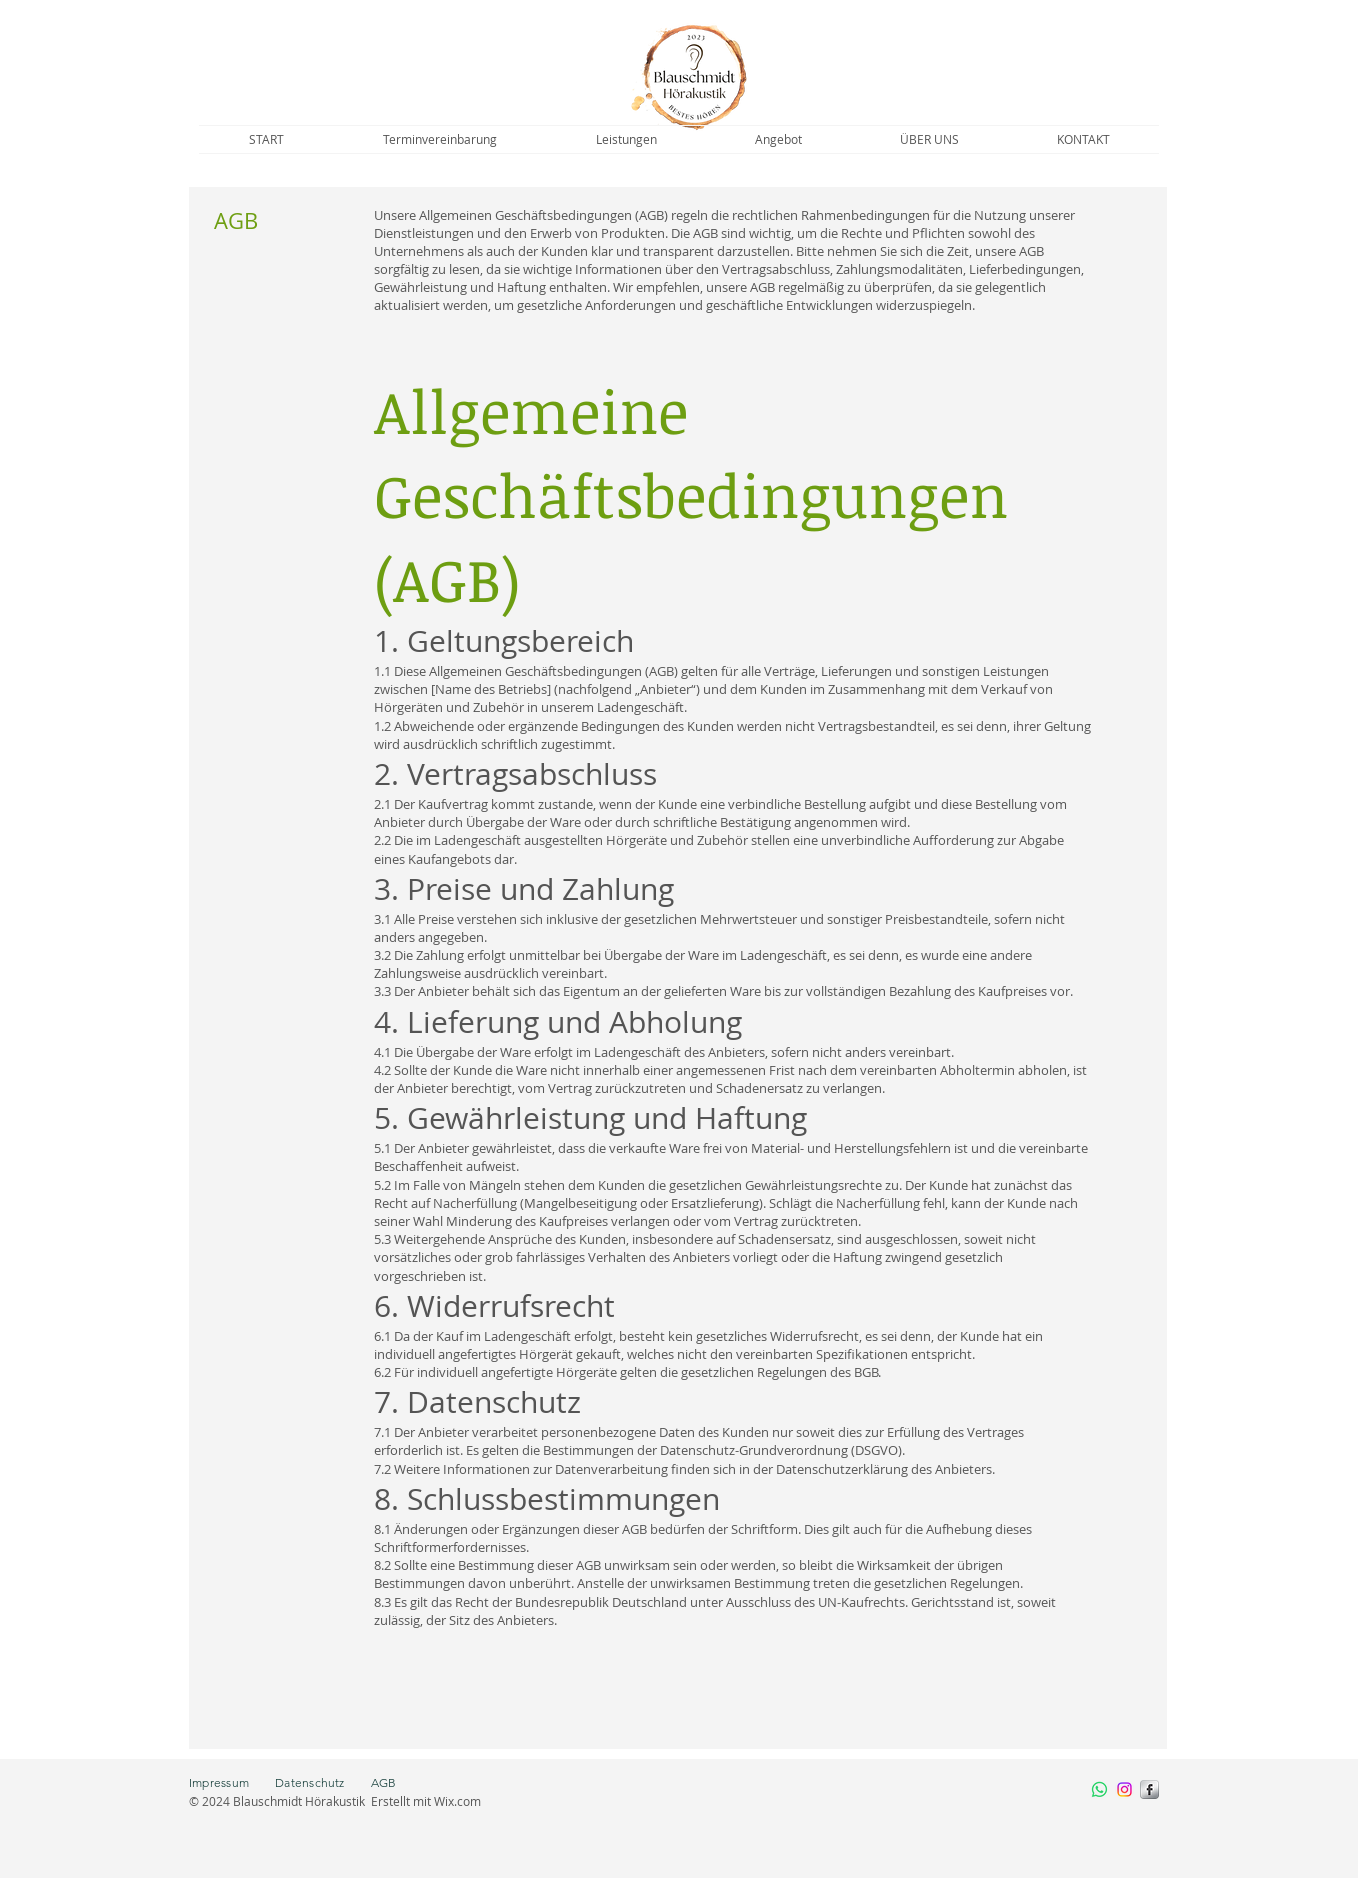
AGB (384, 1782)
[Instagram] (1124, 1789)
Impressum (232, 1782)
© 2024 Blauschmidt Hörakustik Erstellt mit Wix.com (335, 1801)
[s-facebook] (1149, 1789)
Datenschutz (310, 1782)
